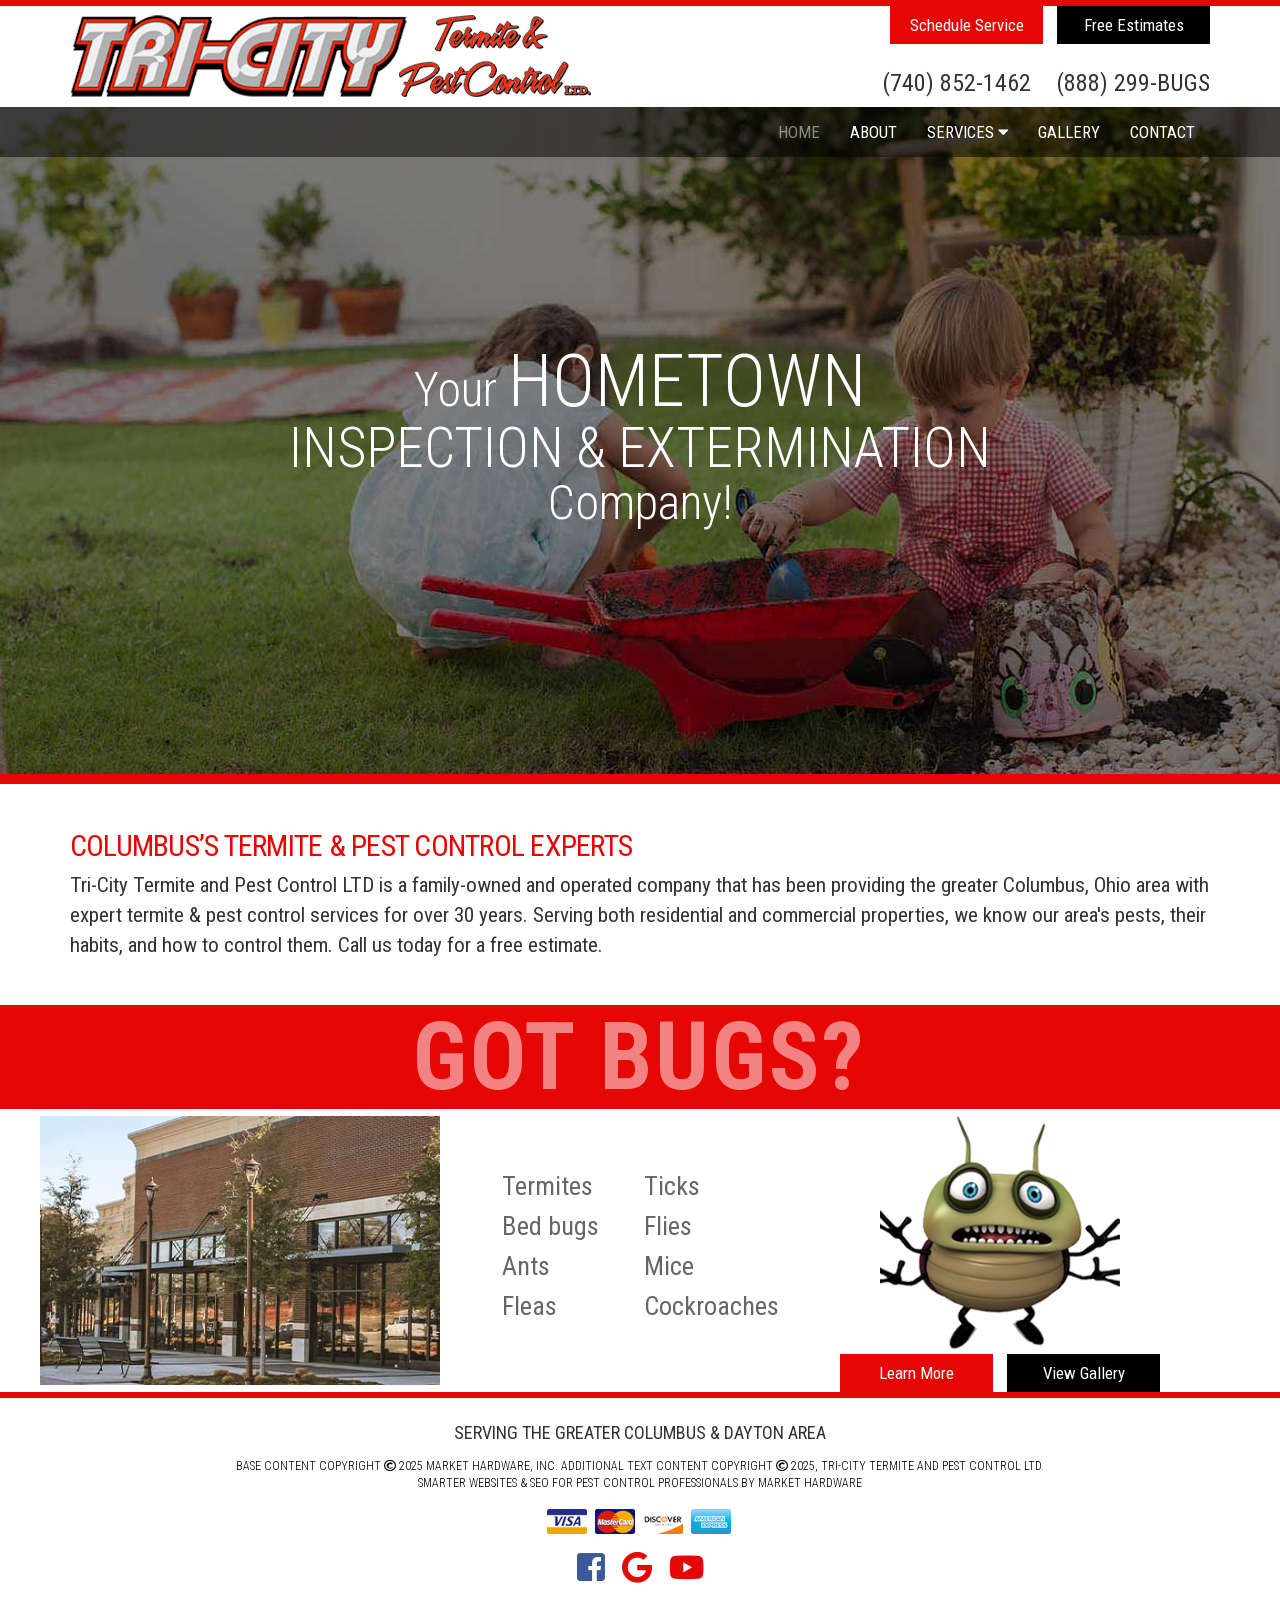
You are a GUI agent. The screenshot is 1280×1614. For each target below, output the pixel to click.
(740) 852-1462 (956, 84)
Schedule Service (967, 25)
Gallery (1069, 132)
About (873, 132)
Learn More (916, 1373)
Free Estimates (1134, 25)
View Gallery (1084, 1373)
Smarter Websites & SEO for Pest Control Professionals (578, 1483)
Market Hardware (810, 1483)
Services (967, 132)
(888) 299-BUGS (1133, 84)
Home (799, 132)
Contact (1162, 132)
